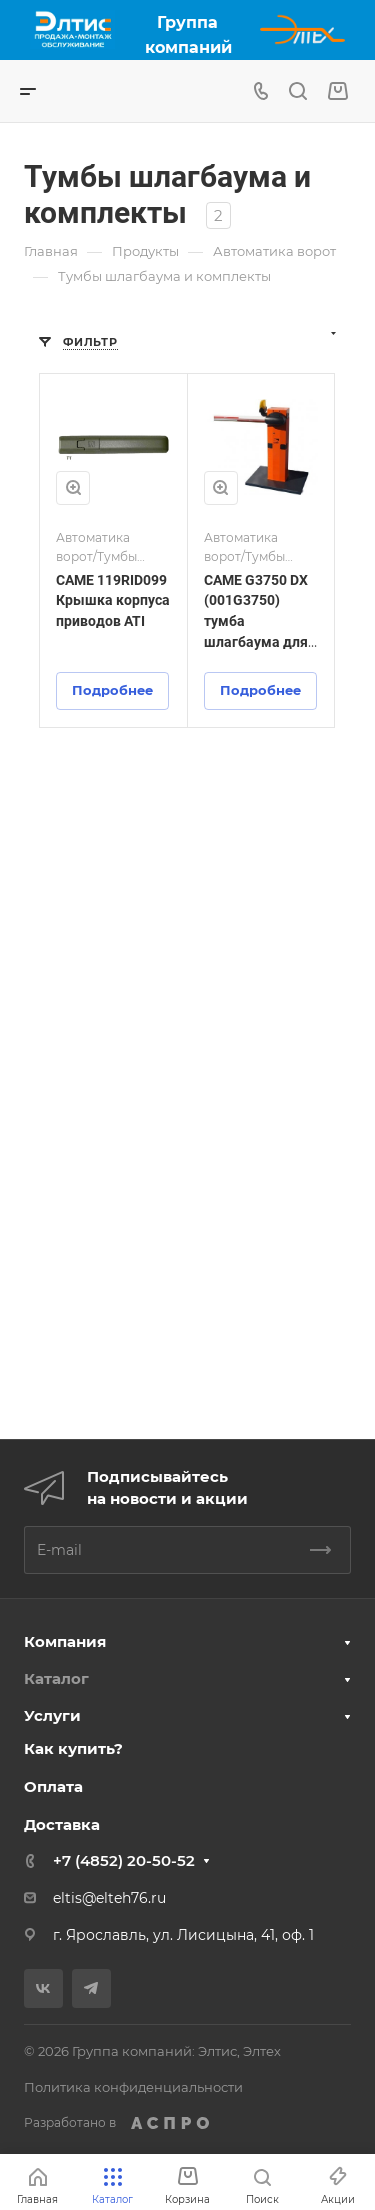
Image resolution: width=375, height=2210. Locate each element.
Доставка (62, 1824)
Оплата (53, 1786)
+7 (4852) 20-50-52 (124, 1860)
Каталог (56, 1678)
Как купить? (73, 1748)
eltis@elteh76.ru (109, 1898)
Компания (65, 1641)
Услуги (52, 1715)
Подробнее (112, 690)
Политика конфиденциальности (133, 2087)
